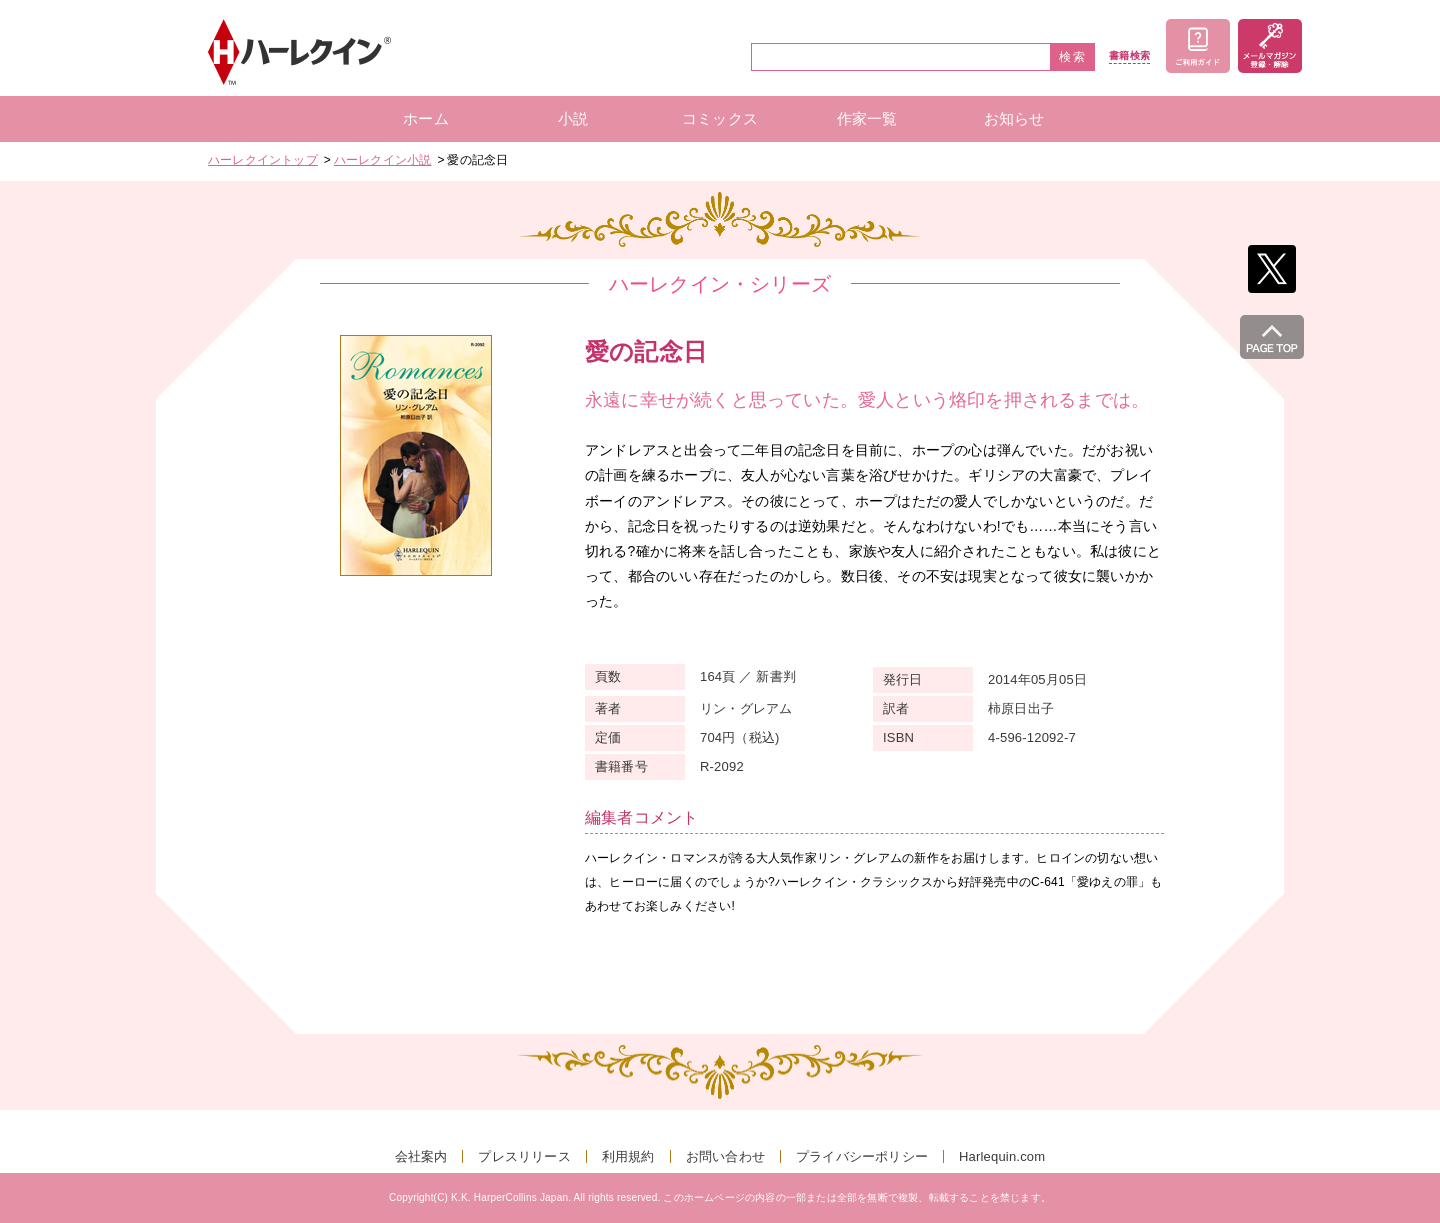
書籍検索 (1129, 56)
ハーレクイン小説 (383, 160)
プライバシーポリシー (862, 1156)
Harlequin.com (1002, 1156)
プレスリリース (524, 1156)
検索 (1073, 57)
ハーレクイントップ (263, 160)
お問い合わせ (725, 1156)
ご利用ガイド (1198, 46)
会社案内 (421, 1156)
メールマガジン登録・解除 (1270, 46)
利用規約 (628, 1156)
